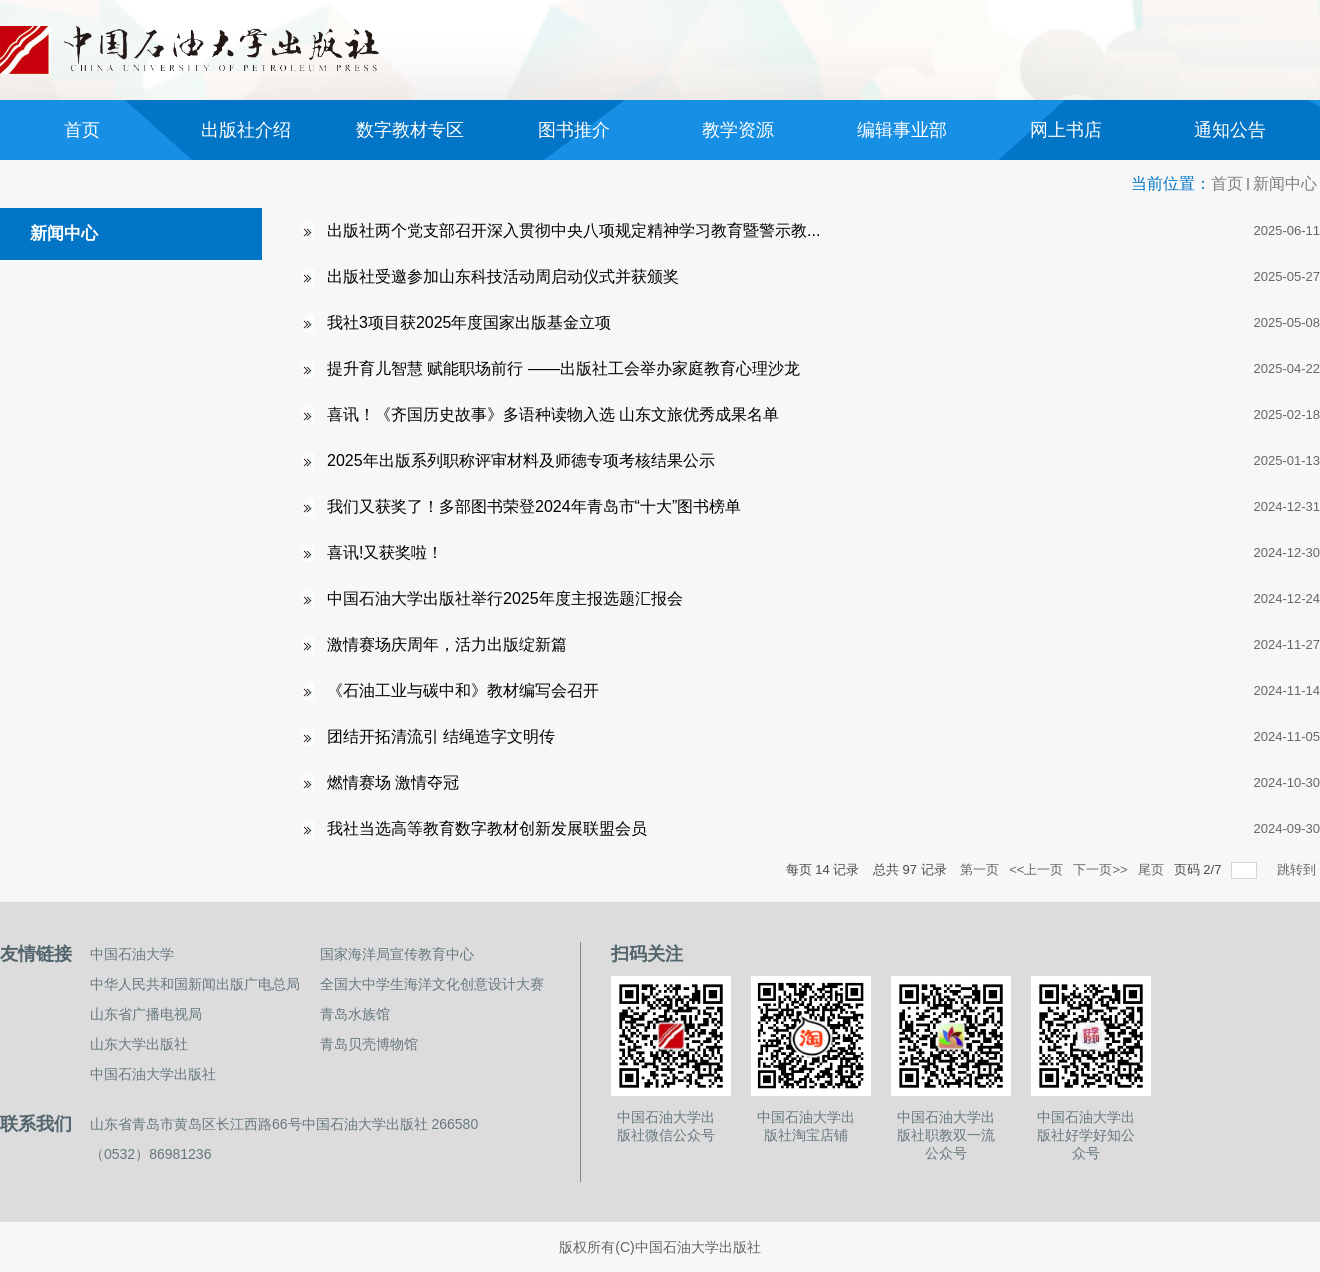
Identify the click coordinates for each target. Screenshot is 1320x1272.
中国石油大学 (132, 954)
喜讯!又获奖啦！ (385, 552)
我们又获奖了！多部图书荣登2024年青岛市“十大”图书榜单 (534, 506)
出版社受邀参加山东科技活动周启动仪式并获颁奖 (503, 276)
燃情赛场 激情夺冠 (393, 782)
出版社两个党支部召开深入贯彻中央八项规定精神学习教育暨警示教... (573, 230)
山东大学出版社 (139, 1044)
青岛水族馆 (355, 1014)
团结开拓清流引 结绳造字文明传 (441, 736)
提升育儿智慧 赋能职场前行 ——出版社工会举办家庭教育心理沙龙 (563, 368)
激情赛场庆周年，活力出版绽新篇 (447, 644)
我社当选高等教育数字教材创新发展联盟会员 (487, 828)
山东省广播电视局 (146, 1014)
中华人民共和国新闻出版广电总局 (195, 984)
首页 (1227, 183)
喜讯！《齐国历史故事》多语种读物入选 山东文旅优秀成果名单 (553, 414)
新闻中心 (1285, 183)
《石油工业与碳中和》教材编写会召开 (463, 690)
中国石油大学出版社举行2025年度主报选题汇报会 (505, 598)
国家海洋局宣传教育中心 (397, 954)
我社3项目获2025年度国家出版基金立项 (469, 322)
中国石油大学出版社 (153, 1074)
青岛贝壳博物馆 (369, 1044)
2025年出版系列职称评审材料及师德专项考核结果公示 (521, 460)
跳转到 (1298, 869)
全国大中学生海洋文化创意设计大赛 (432, 984)
